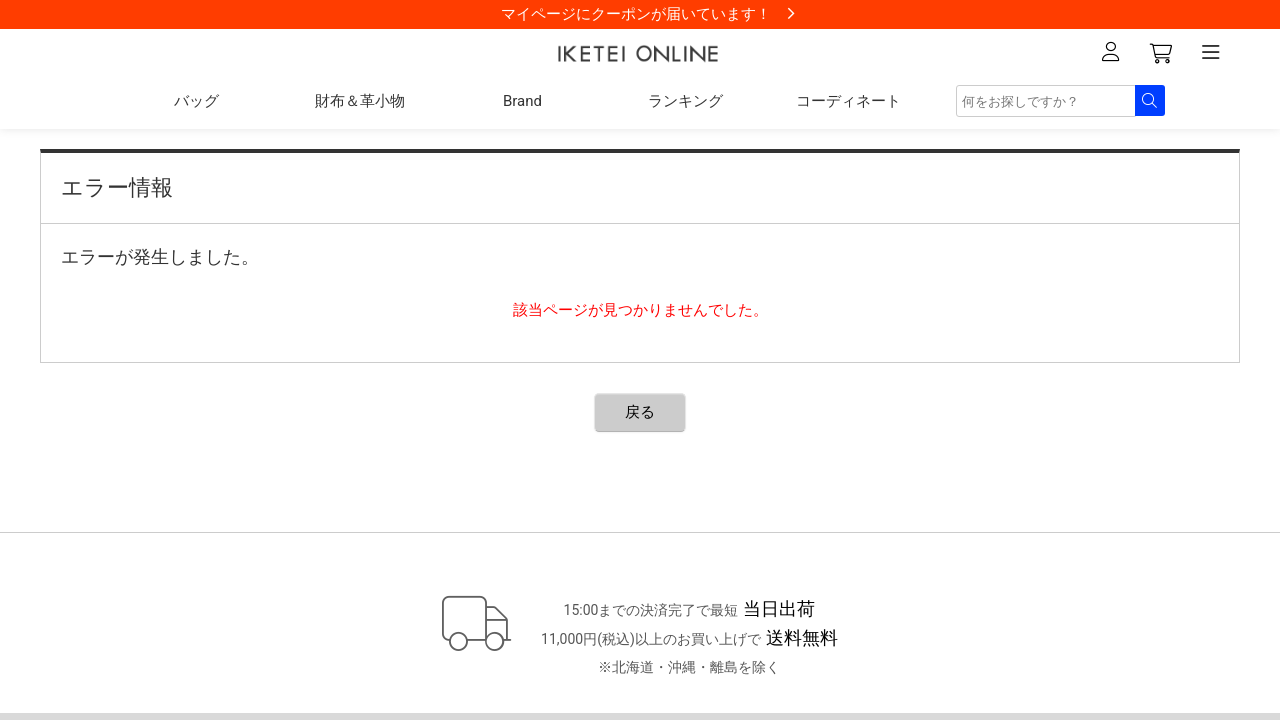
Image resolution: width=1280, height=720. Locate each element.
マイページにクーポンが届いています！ (636, 14)
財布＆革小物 (360, 101)
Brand (522, 101)
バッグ (196, 101)
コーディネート (848, 101)
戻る (640, 412)
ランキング (685, 101)
